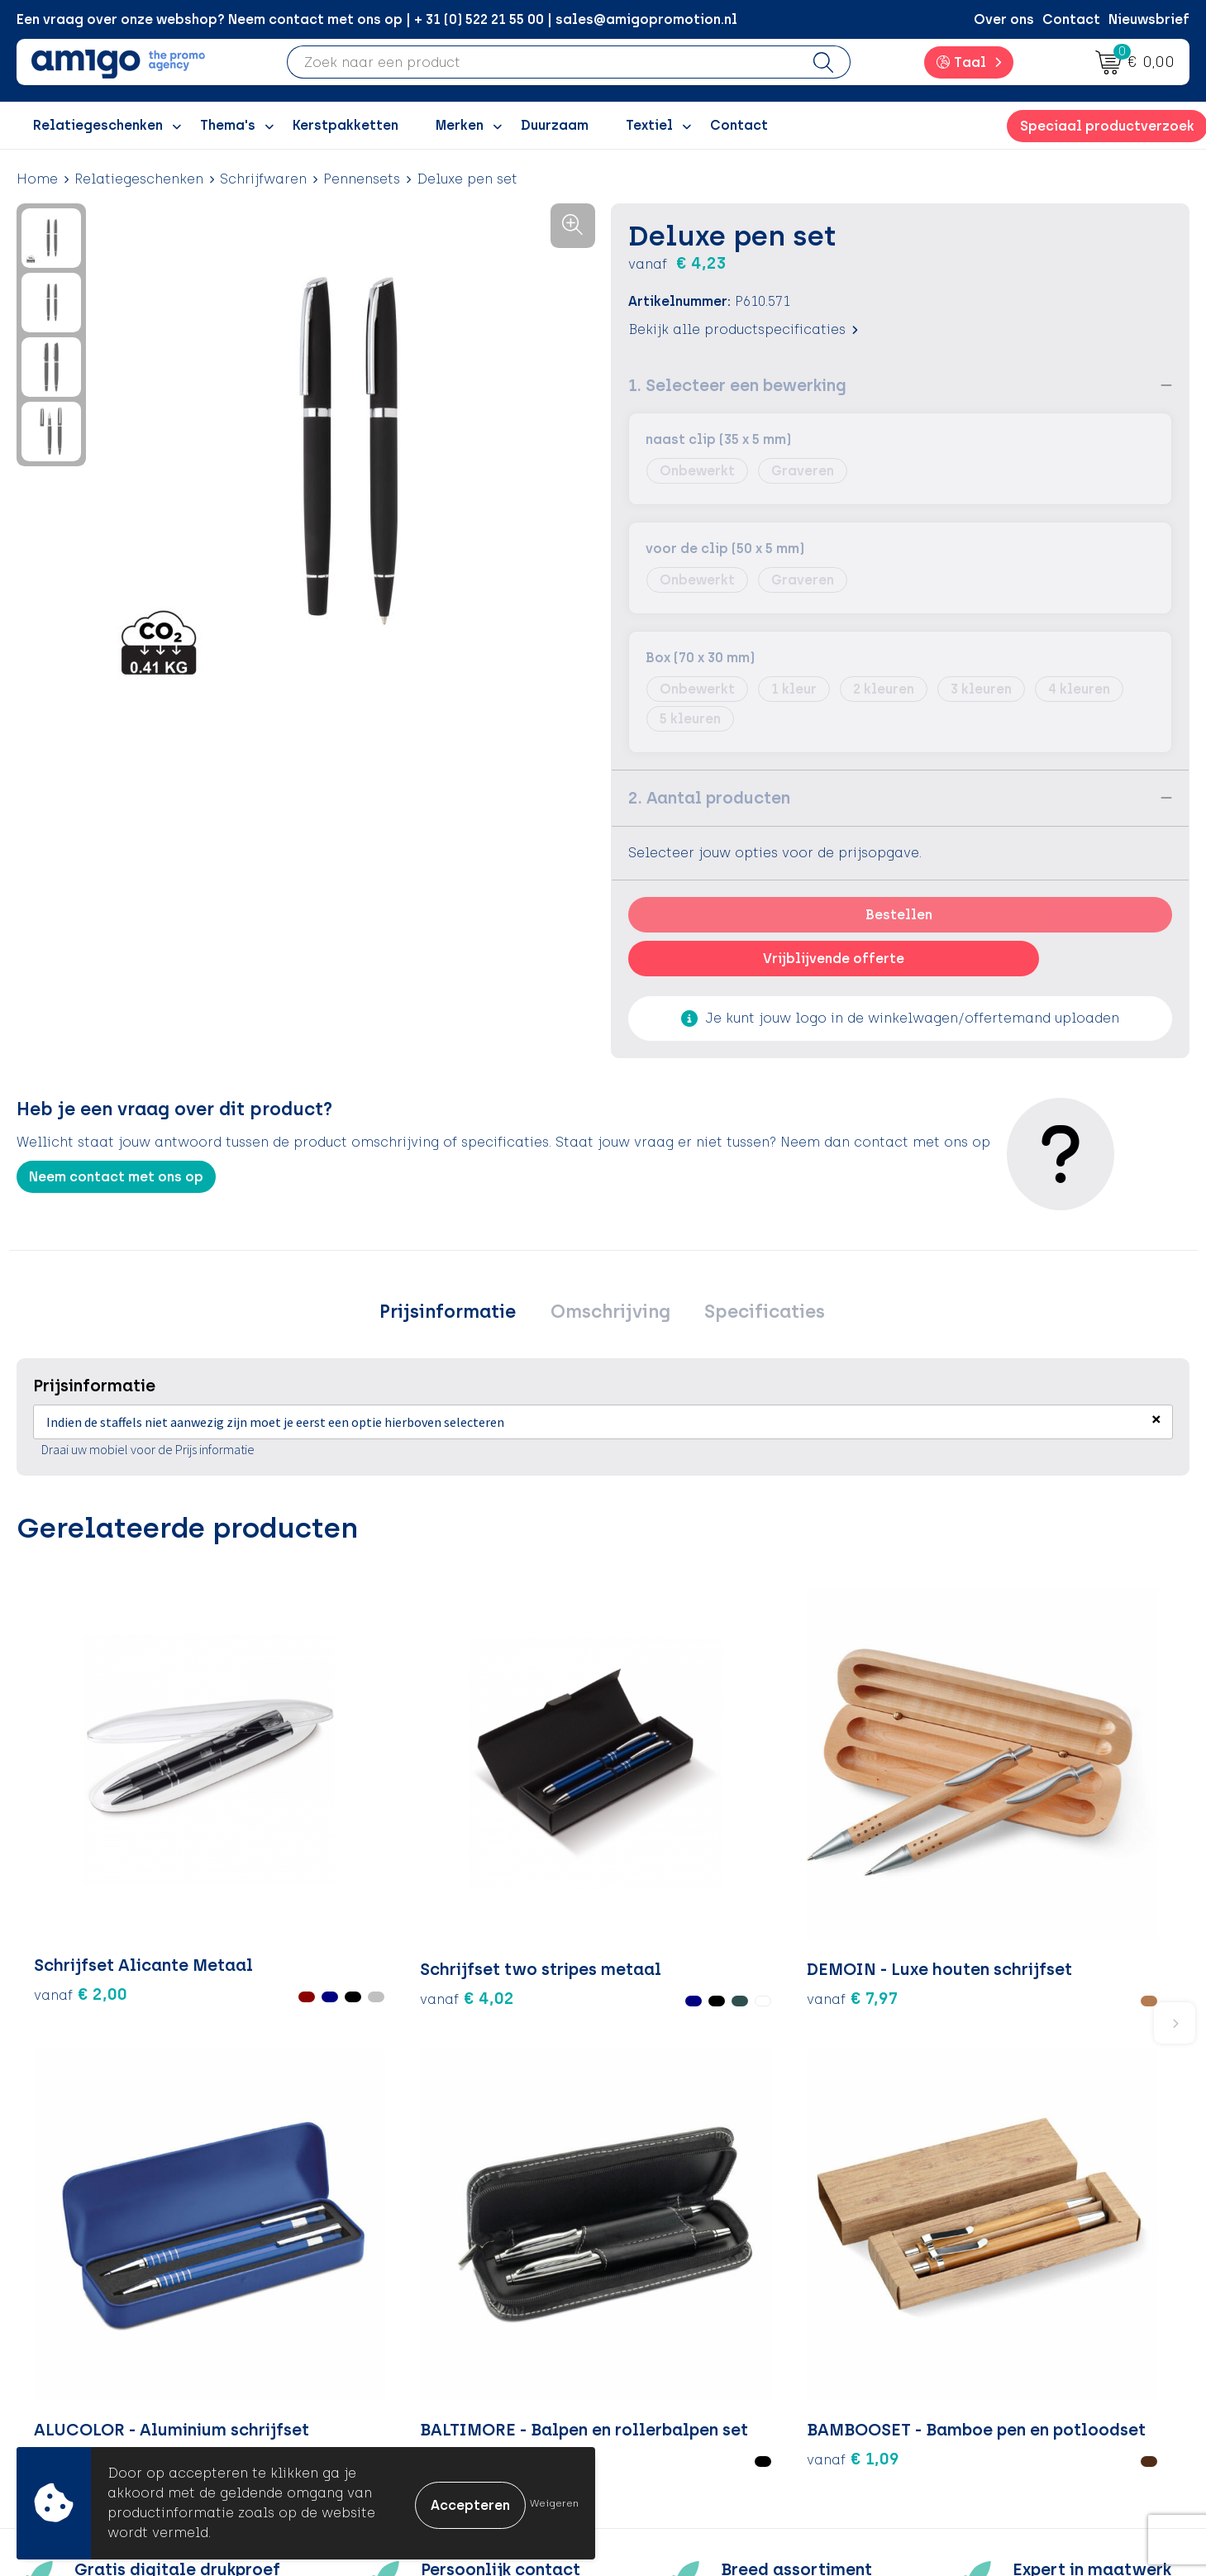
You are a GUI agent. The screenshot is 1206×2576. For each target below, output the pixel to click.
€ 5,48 (862, 1858)
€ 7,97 (470, 1833)
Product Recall (673, 2372)
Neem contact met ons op (116, 1177)
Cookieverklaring (973, 2297)
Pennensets (361, 179)
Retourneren (665, 2322)
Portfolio (362, 2397)
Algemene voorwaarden (996, 2271)
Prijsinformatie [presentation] (457, 1314)
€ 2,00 (61, 1844)
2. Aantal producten (709, 798)
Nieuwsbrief (1148, 19)
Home (37, 179)
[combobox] (542, 62)
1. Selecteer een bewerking (737, 385)
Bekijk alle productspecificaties (743, 329)
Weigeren (554, 2503)
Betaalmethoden (681, 2297)
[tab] (457, 1314)
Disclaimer (951, 2347)
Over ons (1004, 19)
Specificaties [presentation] (755, 1314)
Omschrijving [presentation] (610, 1314)
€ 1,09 (1058, 1858)
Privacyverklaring (974, 2322)
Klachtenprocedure (689, 2347)
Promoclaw (372, 2347)
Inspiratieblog (381, 2297)
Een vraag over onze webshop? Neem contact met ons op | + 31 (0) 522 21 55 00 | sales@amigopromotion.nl (377, 19)
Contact (1071, 19)
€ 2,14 (667, 1858)
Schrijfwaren (263, 179)
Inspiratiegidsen (387, 2322)
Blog (348, 2423)
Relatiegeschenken (138, 179)
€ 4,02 (257, 1844)
